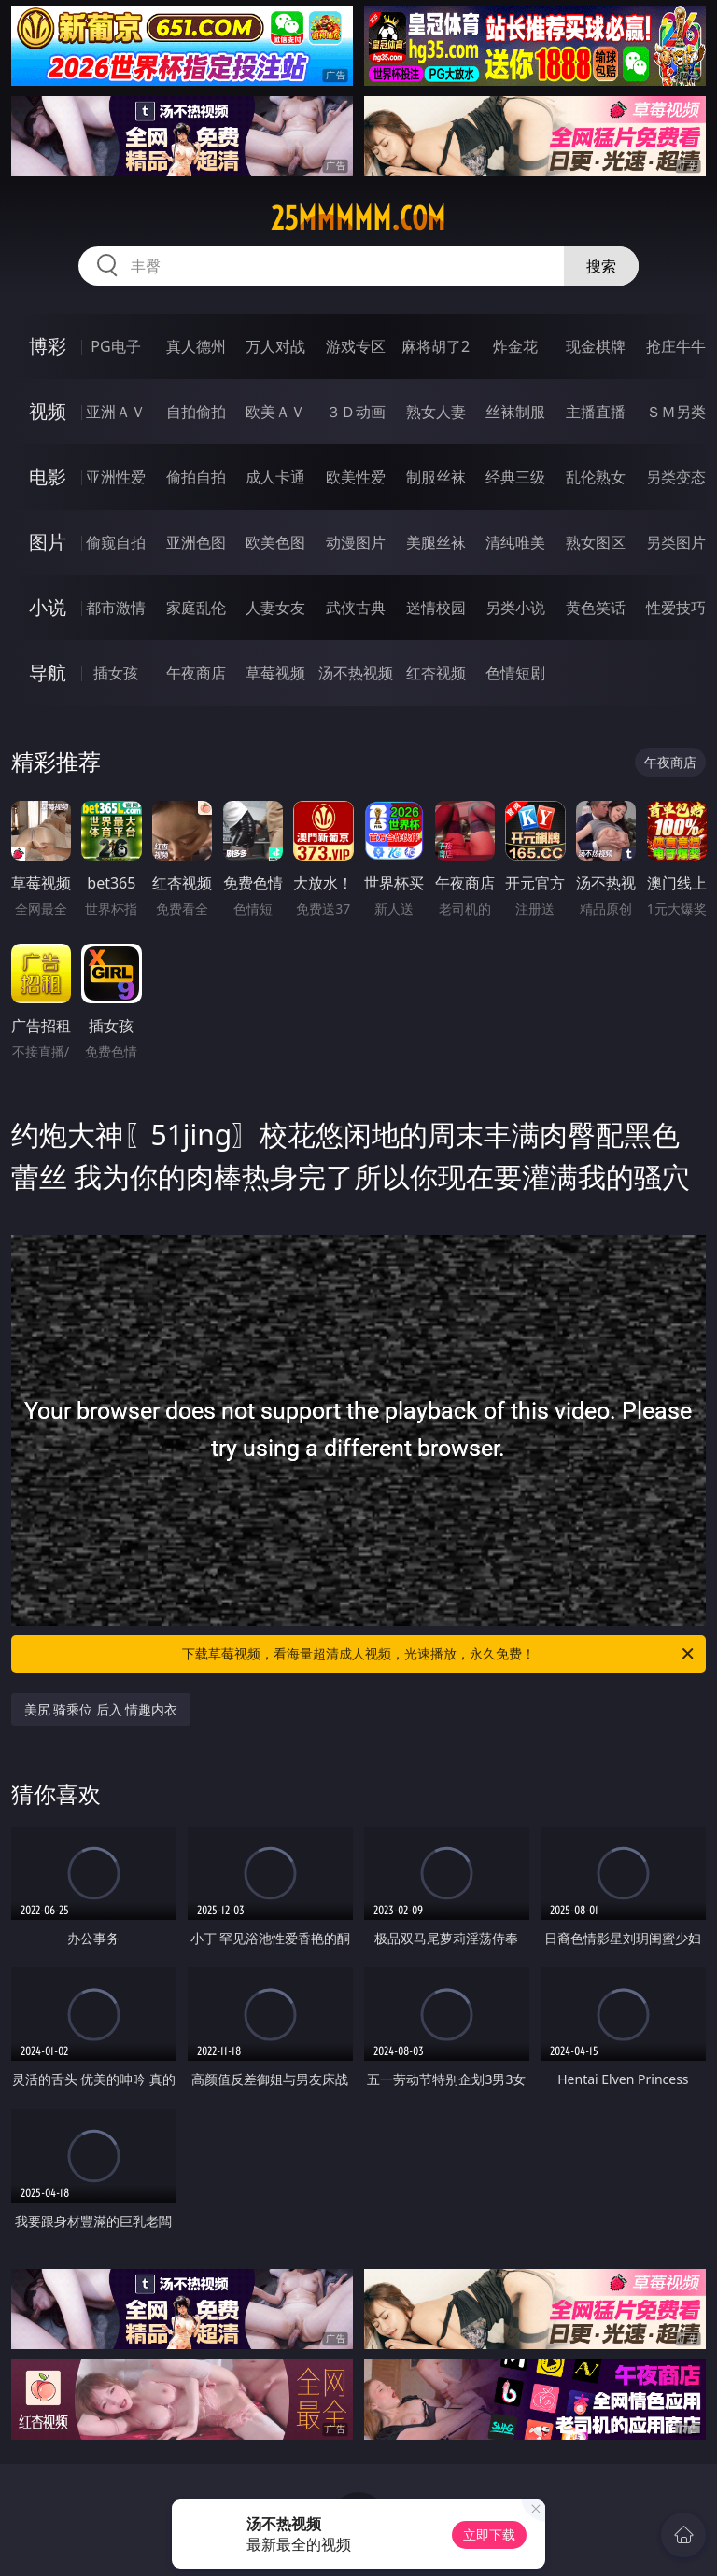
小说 (47, 607)
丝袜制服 (515, 411)
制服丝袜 (436, 477)
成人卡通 (275, 477)
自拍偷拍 (196, 411)
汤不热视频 (355, 673)
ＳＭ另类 (676, 411)
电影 (47, 476)
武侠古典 (356, 607)
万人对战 (275, 346)
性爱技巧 (676, 607)
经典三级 (515, 477)
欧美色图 (275, 542)
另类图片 (676, 542)
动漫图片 (356, 542)
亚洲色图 (196, 542)
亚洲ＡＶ (116, 411)
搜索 (601, 266)
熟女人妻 (436, 411)
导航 (47, 672)
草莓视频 (275, 673)
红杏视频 (436, 673)
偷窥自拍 (116, 542)
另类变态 (676, 477)
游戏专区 (356, 346)
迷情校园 (436, 607)
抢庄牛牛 (676, 346)
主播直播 (596, 411)
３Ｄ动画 (356, 411)
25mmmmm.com (358, 218)
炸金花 (515, 346)
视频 (47, 411)
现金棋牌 (596, 346)
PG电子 (115, 346)
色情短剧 (515, 673)
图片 (47, 541)
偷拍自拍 (196, 477)
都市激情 (116, 607)
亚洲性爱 (116, 477)
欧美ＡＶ (275, 411)
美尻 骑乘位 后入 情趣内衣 (101, 1709)
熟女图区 (596, 542)
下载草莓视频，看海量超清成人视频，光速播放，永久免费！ (439, 1654)
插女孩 (115, 673)
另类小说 (515, 607)
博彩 (47, 345)
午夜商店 (196, 673)
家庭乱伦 (196, 607)
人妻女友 (275, 607)
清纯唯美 (515, 542)
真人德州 (196, 346)
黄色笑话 (596, 607)
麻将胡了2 (435, 346)
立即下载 (489, 2534)
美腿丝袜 (436, 542)
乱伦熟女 (596, 477)
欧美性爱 (356, 477)
